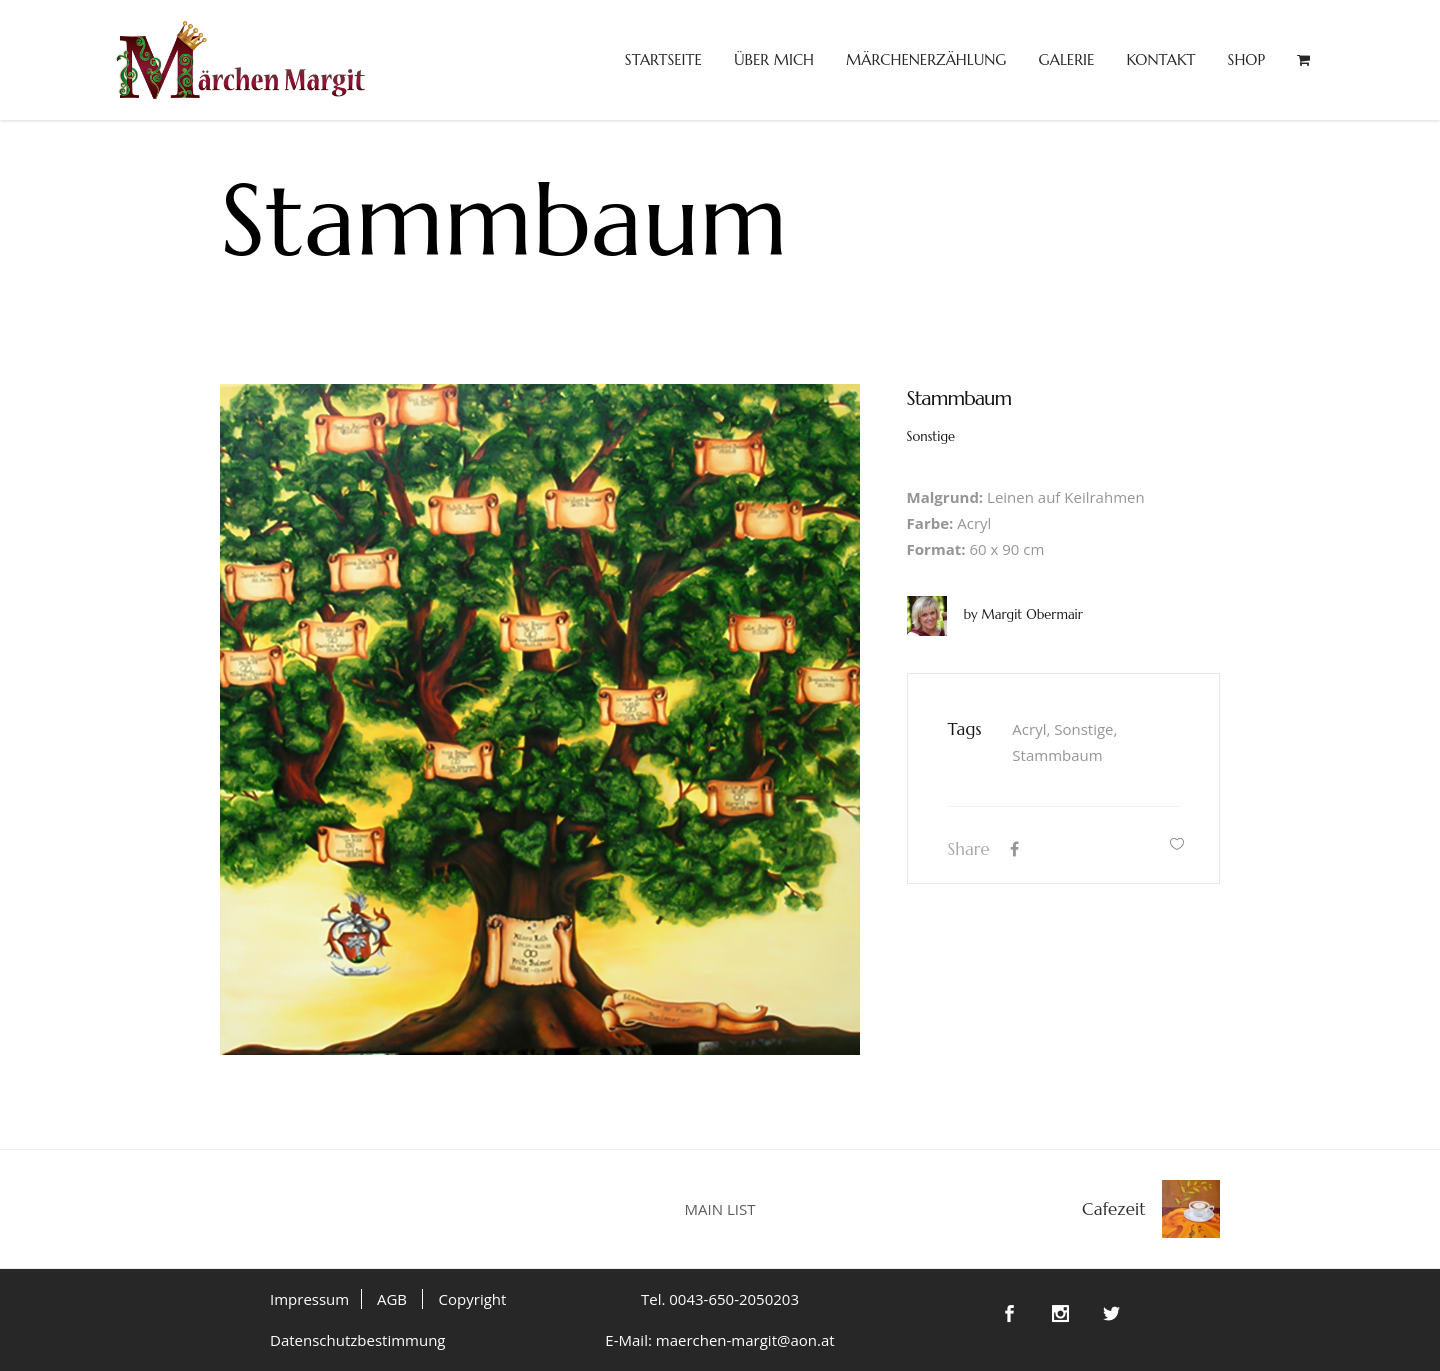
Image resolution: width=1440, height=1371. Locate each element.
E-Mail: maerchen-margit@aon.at (719, 1340)
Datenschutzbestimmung (358, 1340)
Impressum (309, 1299)
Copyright (473, 1299)
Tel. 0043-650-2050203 (720, 1299)
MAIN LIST (720, 1209)
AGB (392, 1299)
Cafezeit (1114, 1209)
